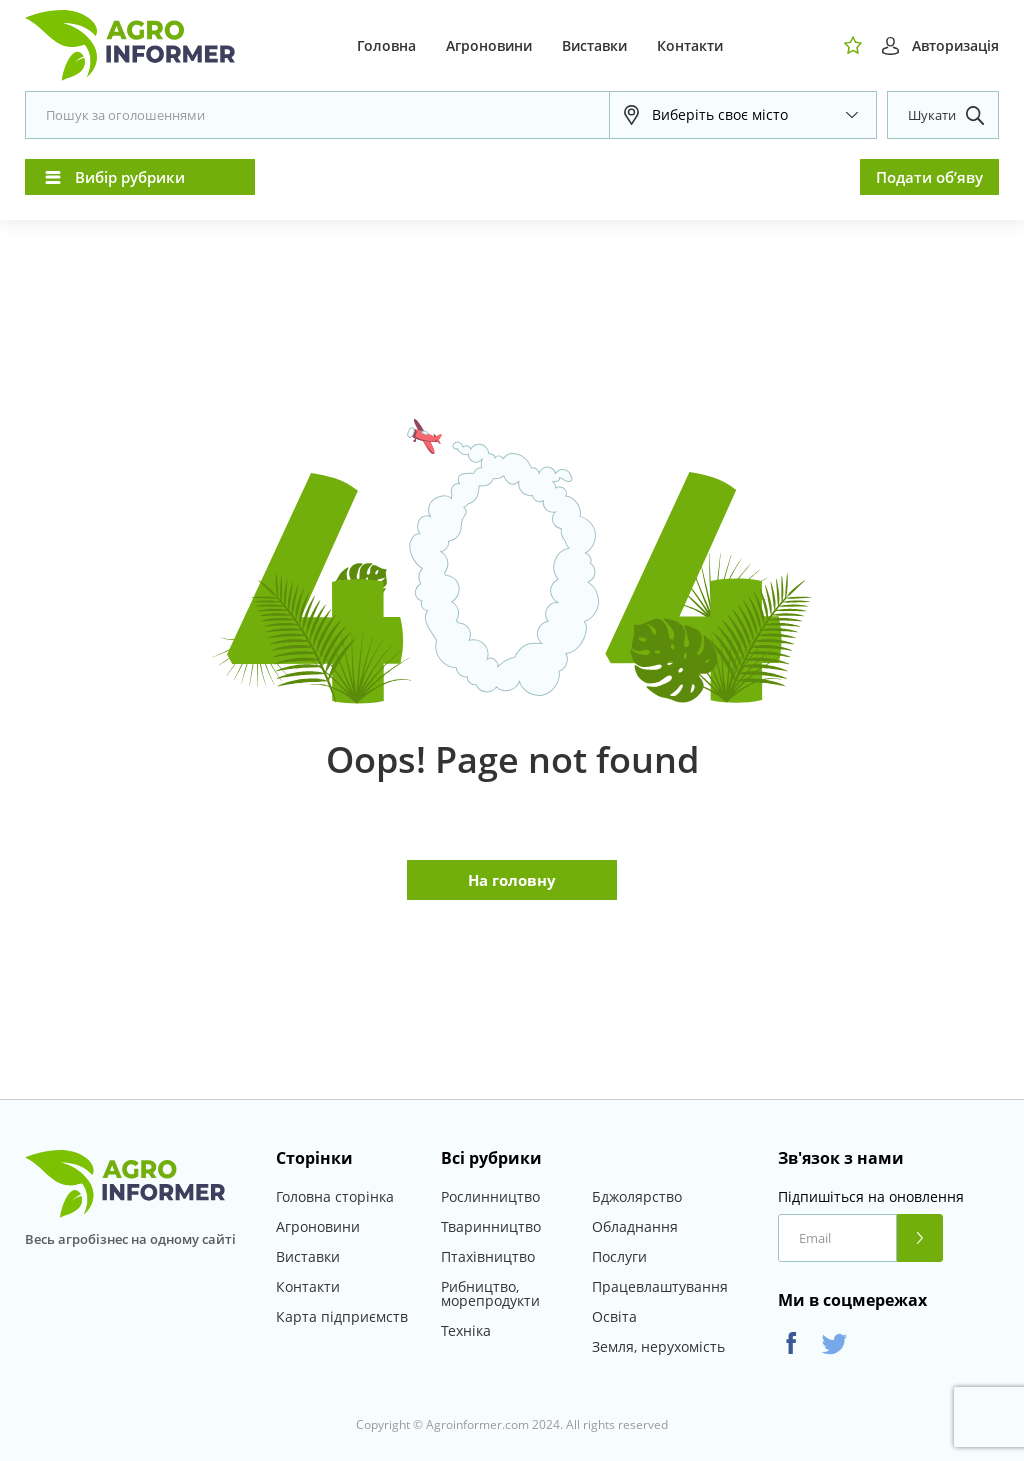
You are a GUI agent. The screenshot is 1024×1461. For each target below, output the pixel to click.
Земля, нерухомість (658, 1346)
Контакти (690, 45)
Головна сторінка (335, 1196)
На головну (512, 880)
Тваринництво (491, 1226)
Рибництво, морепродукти (490, 1293)
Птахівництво (488, 1256)
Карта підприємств (342, 1316)
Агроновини (489, 45)
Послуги (619, 1256)
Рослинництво (490, 1196)
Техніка (466, 1330)
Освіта (614, 1316)
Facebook (791, 1343)
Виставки (594, 45)
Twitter (834, 1343)
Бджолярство (637, 1196)
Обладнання (635, 1226)
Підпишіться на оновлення (871, 1197)
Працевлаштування (660, 1286)
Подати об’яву (929, 177)
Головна (386, 45)
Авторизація (955, 45)
